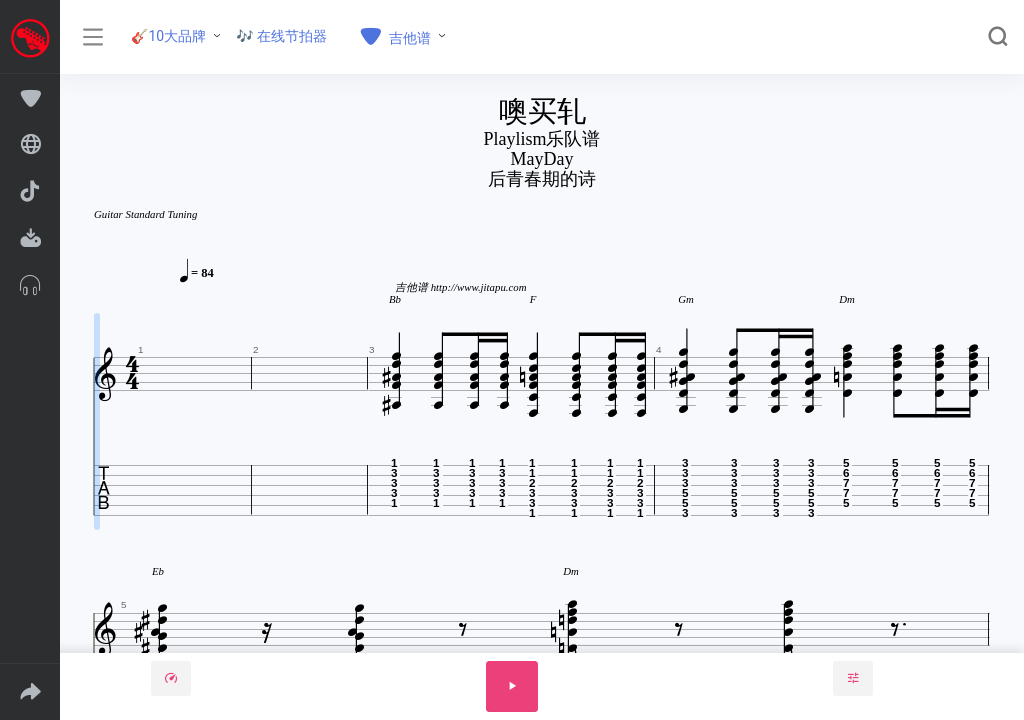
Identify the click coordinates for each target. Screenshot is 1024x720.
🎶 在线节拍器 (281, 36)
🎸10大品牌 (168, 36)
